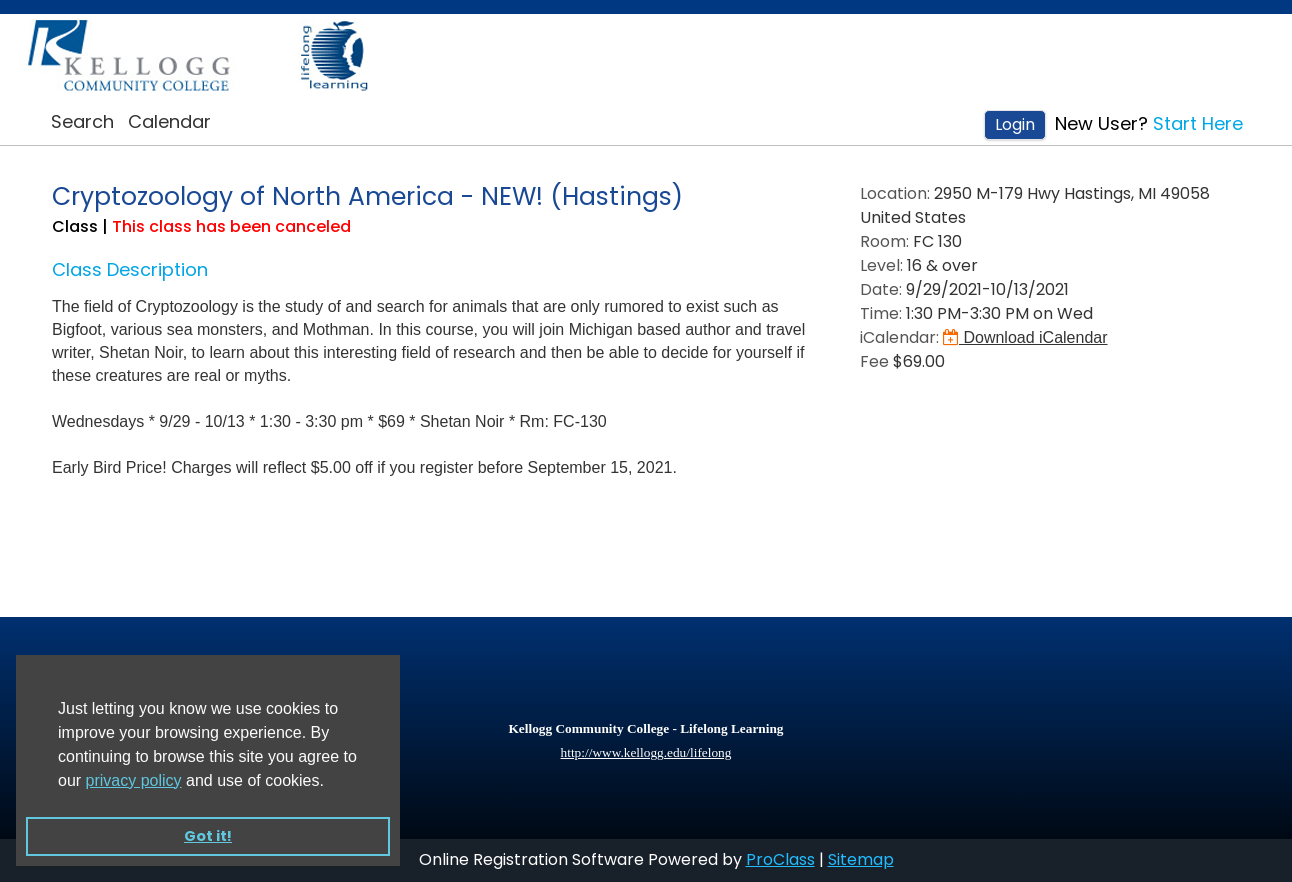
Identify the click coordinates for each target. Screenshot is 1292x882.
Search (82, 121)
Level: (881, 265)
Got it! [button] (208, 836)
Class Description (130, 269)
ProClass (780, 859)
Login (1015, 124)
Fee (874, 361)
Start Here (1198, 123)
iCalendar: (899, 337)
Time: (881, 313)
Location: (895, 193)
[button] (331, 782)
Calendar (169, 121)
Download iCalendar (1025, 337)
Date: (881, 289)
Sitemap (861, 859)
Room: (884, 241)
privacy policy (134, 780)
